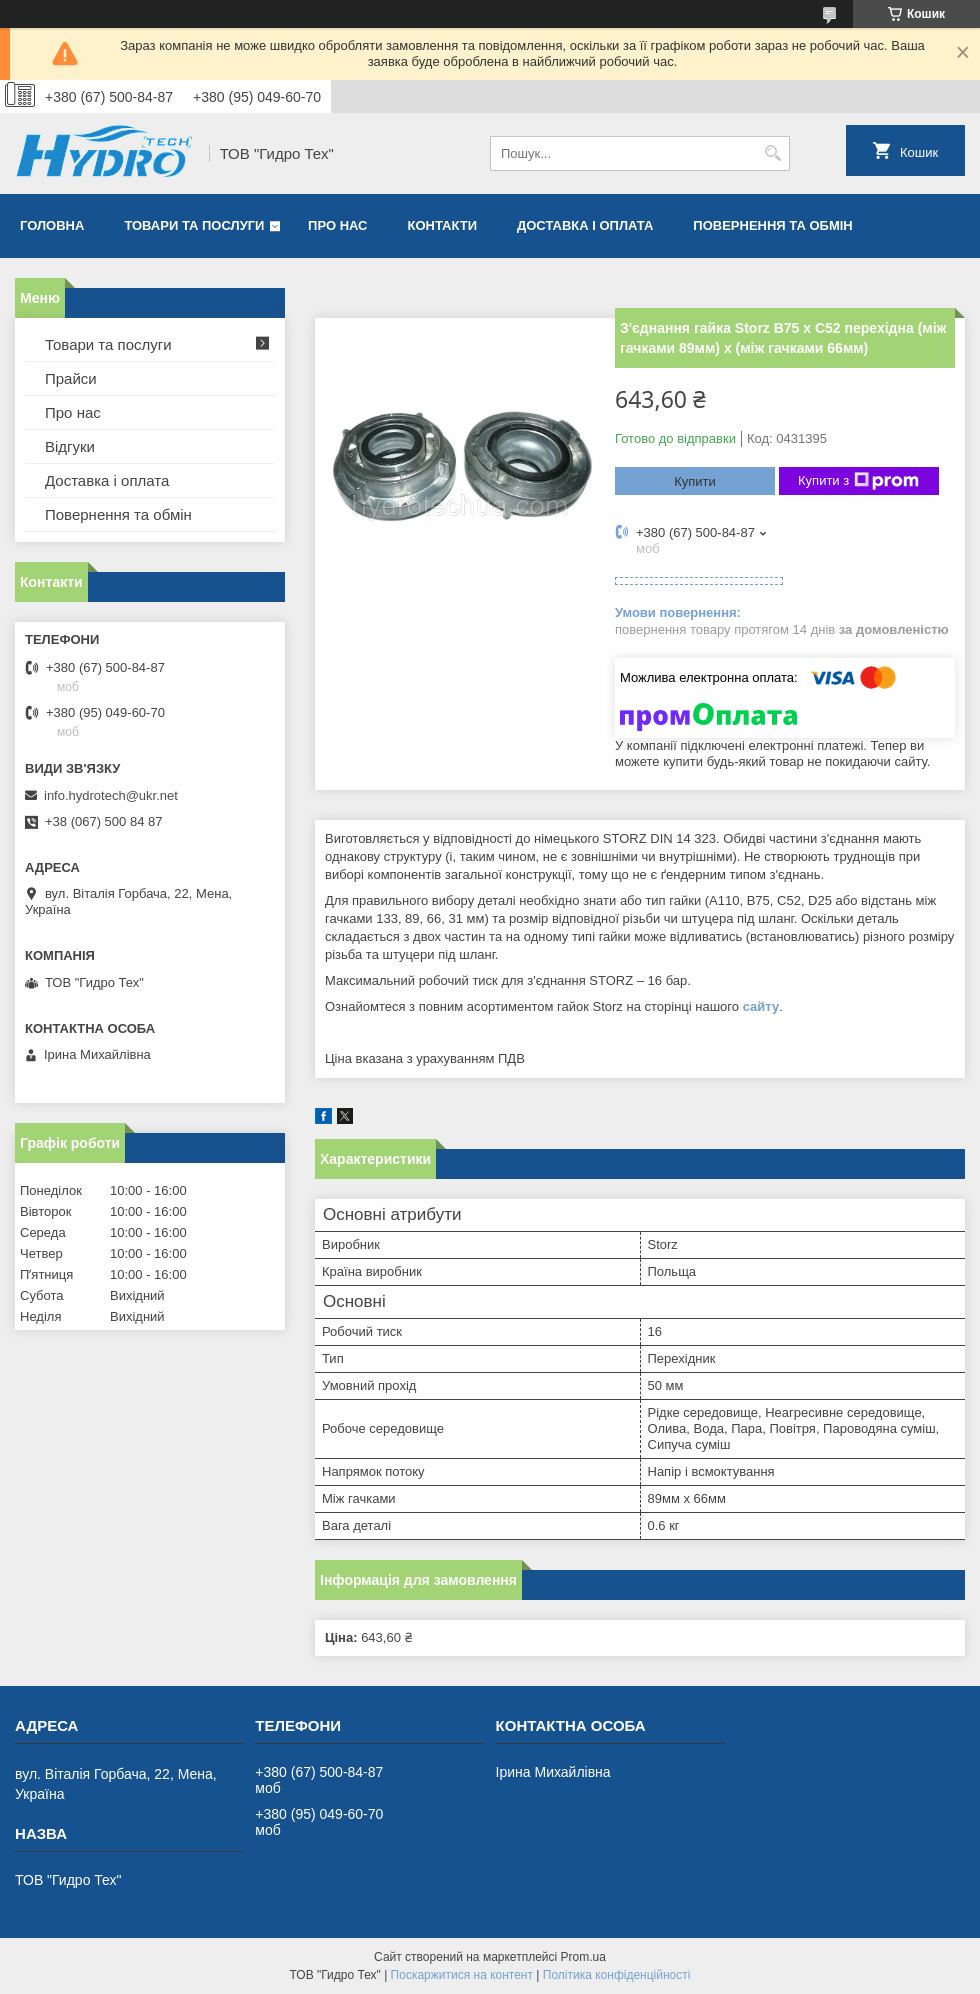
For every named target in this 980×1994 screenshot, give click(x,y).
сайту (761, 1006)
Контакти (443, 225)
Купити (695, 481)
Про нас (337, 225)
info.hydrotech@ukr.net (111, 795)
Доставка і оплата (585, 225)
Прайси (71, 378)
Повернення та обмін (772, 225)
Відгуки (70, 446)
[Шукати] (772, 153)
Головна (52, 225)
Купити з (858, 481)
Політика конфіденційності (617, 1975)
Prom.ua (583, 1957)
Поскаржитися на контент (462, 1975)
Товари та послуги (194, 225)
